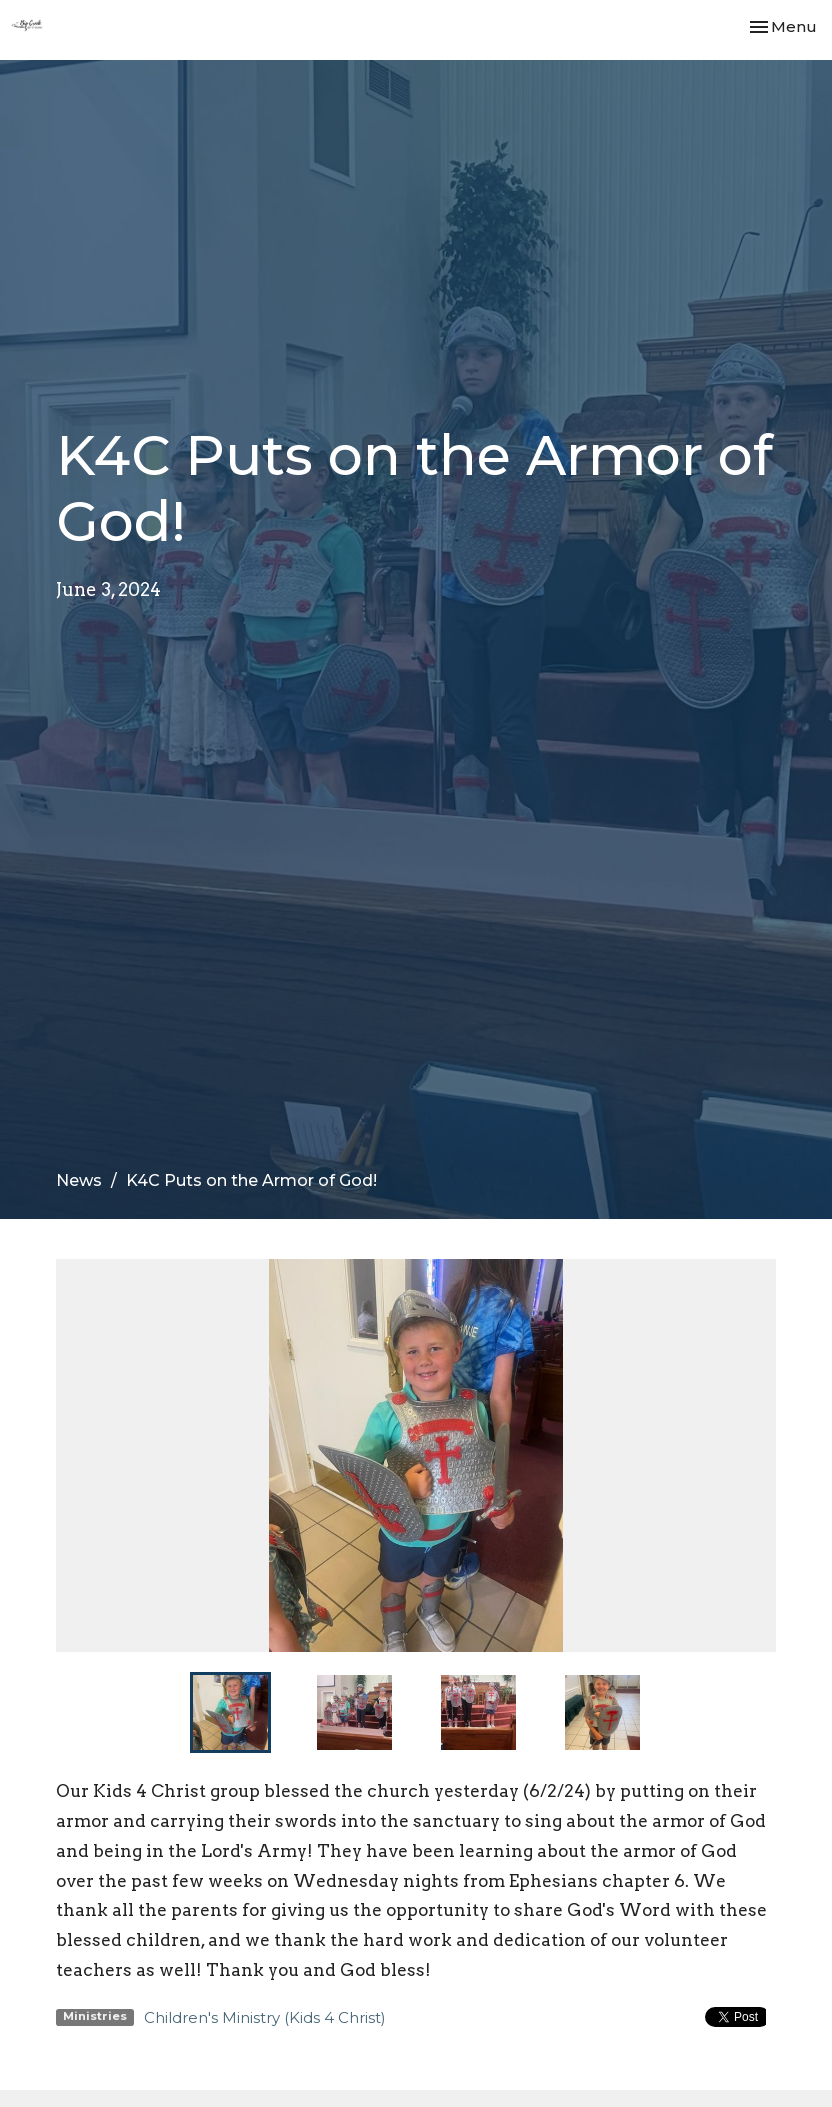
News (79, 1180)
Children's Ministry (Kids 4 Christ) (265, 2017)
